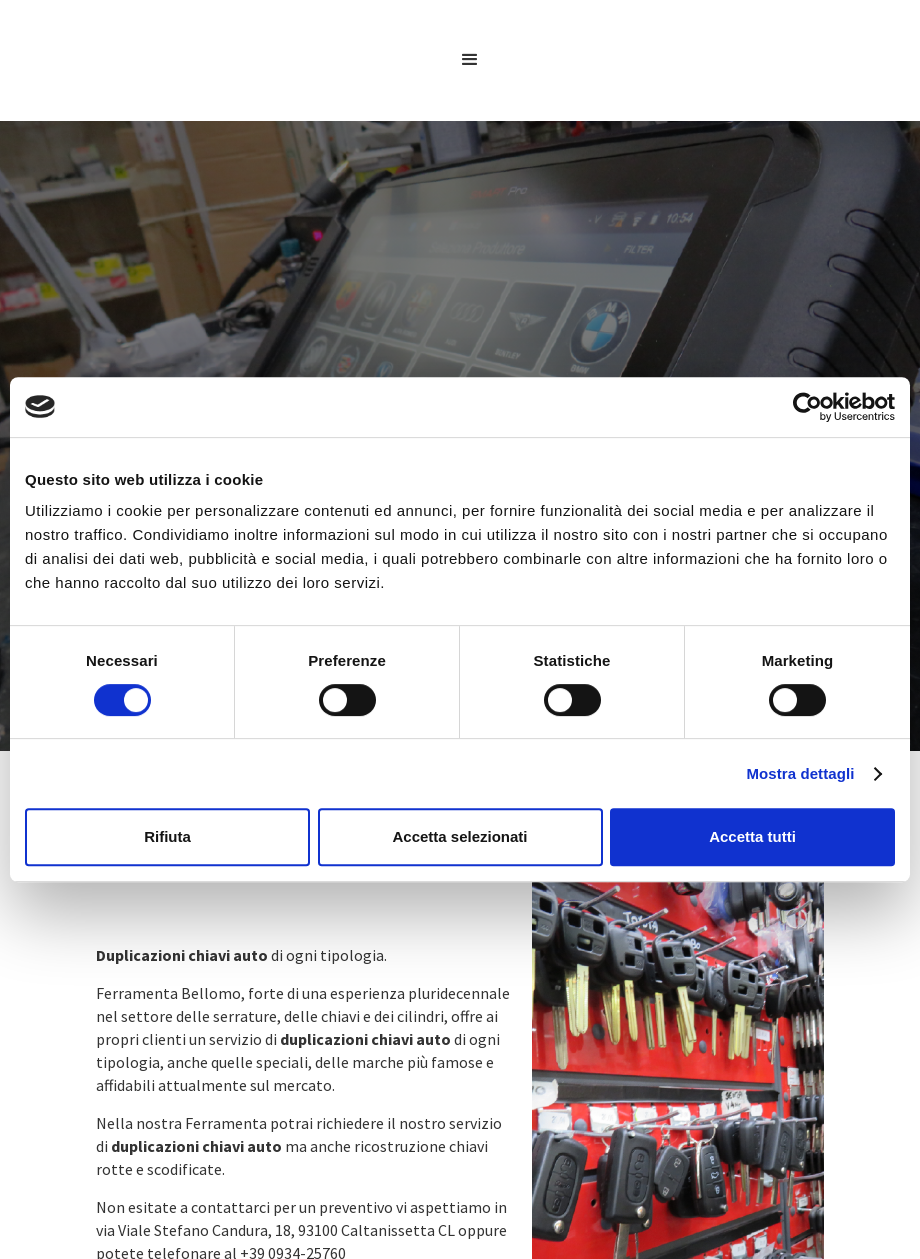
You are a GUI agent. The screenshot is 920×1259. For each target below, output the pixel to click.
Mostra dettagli (800, 773)
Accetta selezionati (459, 836)
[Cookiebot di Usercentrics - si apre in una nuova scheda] (807, 407)
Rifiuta (167, 836)
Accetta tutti (752, 836)
